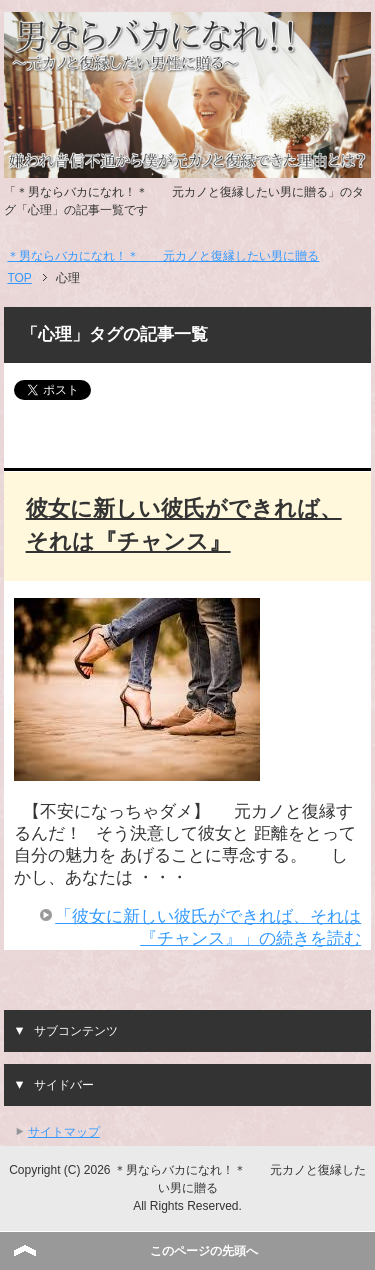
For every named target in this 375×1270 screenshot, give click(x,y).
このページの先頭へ (204, 1251)
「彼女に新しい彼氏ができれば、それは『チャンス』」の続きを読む (208, 927)
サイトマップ (64, 1132)
